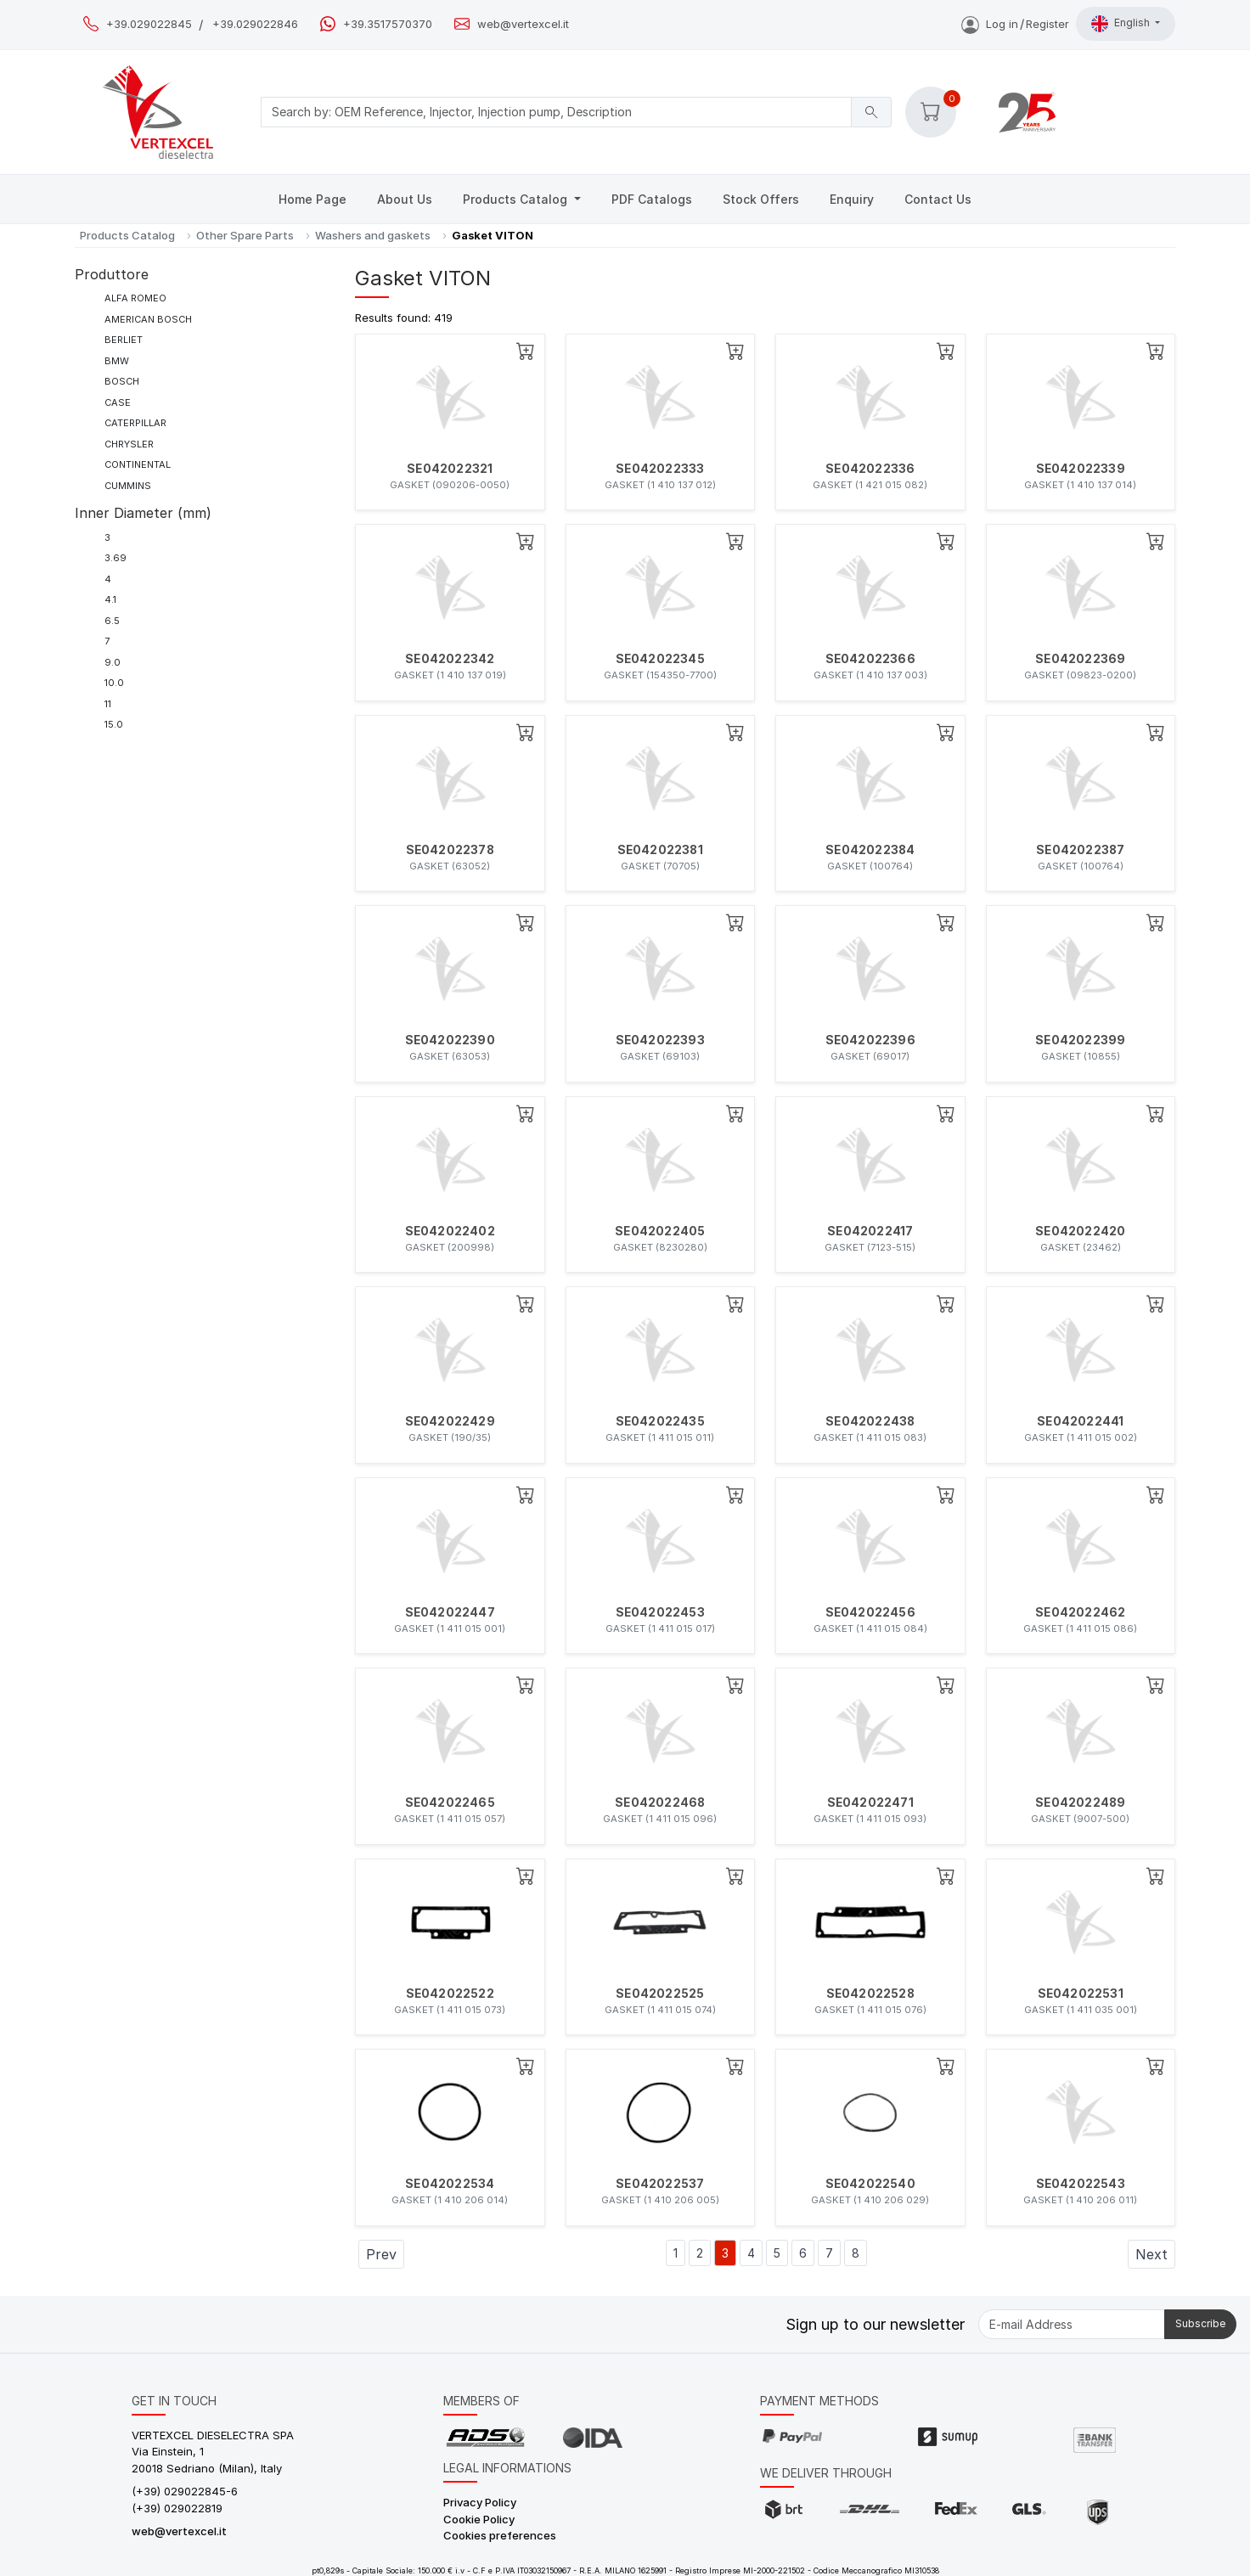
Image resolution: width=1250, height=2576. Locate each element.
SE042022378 (450, 850)
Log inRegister (1015, 24)
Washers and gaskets (373, 235)
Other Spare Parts (245, 235)
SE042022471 (870, 1802)
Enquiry (852, 199)
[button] (930, 112)
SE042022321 (450, 468)
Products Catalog (517, 199)
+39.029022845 (149, 24)
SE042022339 (1080, 468)
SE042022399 (1080, 1040)
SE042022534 (449, 2184)
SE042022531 (1080, 1993)
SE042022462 (1080, 1612)
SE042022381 (660, 850)
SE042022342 (449, 659)
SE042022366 (870, 659)
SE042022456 (870, 1612)
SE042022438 (870, 1421)
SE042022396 (870, 1040)
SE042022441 (1080, 1421)
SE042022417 (870, 1231)
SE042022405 (660, 1231)
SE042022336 (870, 468)
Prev (381, 2254)
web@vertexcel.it (523, 24)
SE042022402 (450, 1231)
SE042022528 (870, 1993)
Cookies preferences (499, 2535)
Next (1151, 2254)
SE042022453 (660, 1612)
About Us (404, 199)
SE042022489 (1080, 1802)
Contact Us (937, 199)
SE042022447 (450, 1612)
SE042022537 (660, 2184)
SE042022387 (1080, 850)
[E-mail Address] (1071, 2324)
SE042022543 (1080, 2184)
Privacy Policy (479, 2502)
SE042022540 (870, 2184)
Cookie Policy (479, 2519)
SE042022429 (450, 1421)
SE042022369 (1080, 659)
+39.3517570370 (387, 24)
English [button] (1121, 23)
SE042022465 (450, 1802)
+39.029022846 (255, 24)
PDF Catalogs (651, 199)
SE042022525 (660, 1993)
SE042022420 (1080, 1231)
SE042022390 (450, 1040)
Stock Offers (761, 199)
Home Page (312, 199)
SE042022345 (660, 659)
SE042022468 (660, 1802)
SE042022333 (660, 468)
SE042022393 (660, 1040)
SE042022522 (450, 1993)
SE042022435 (660, 1421)
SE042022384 (870, 850)
